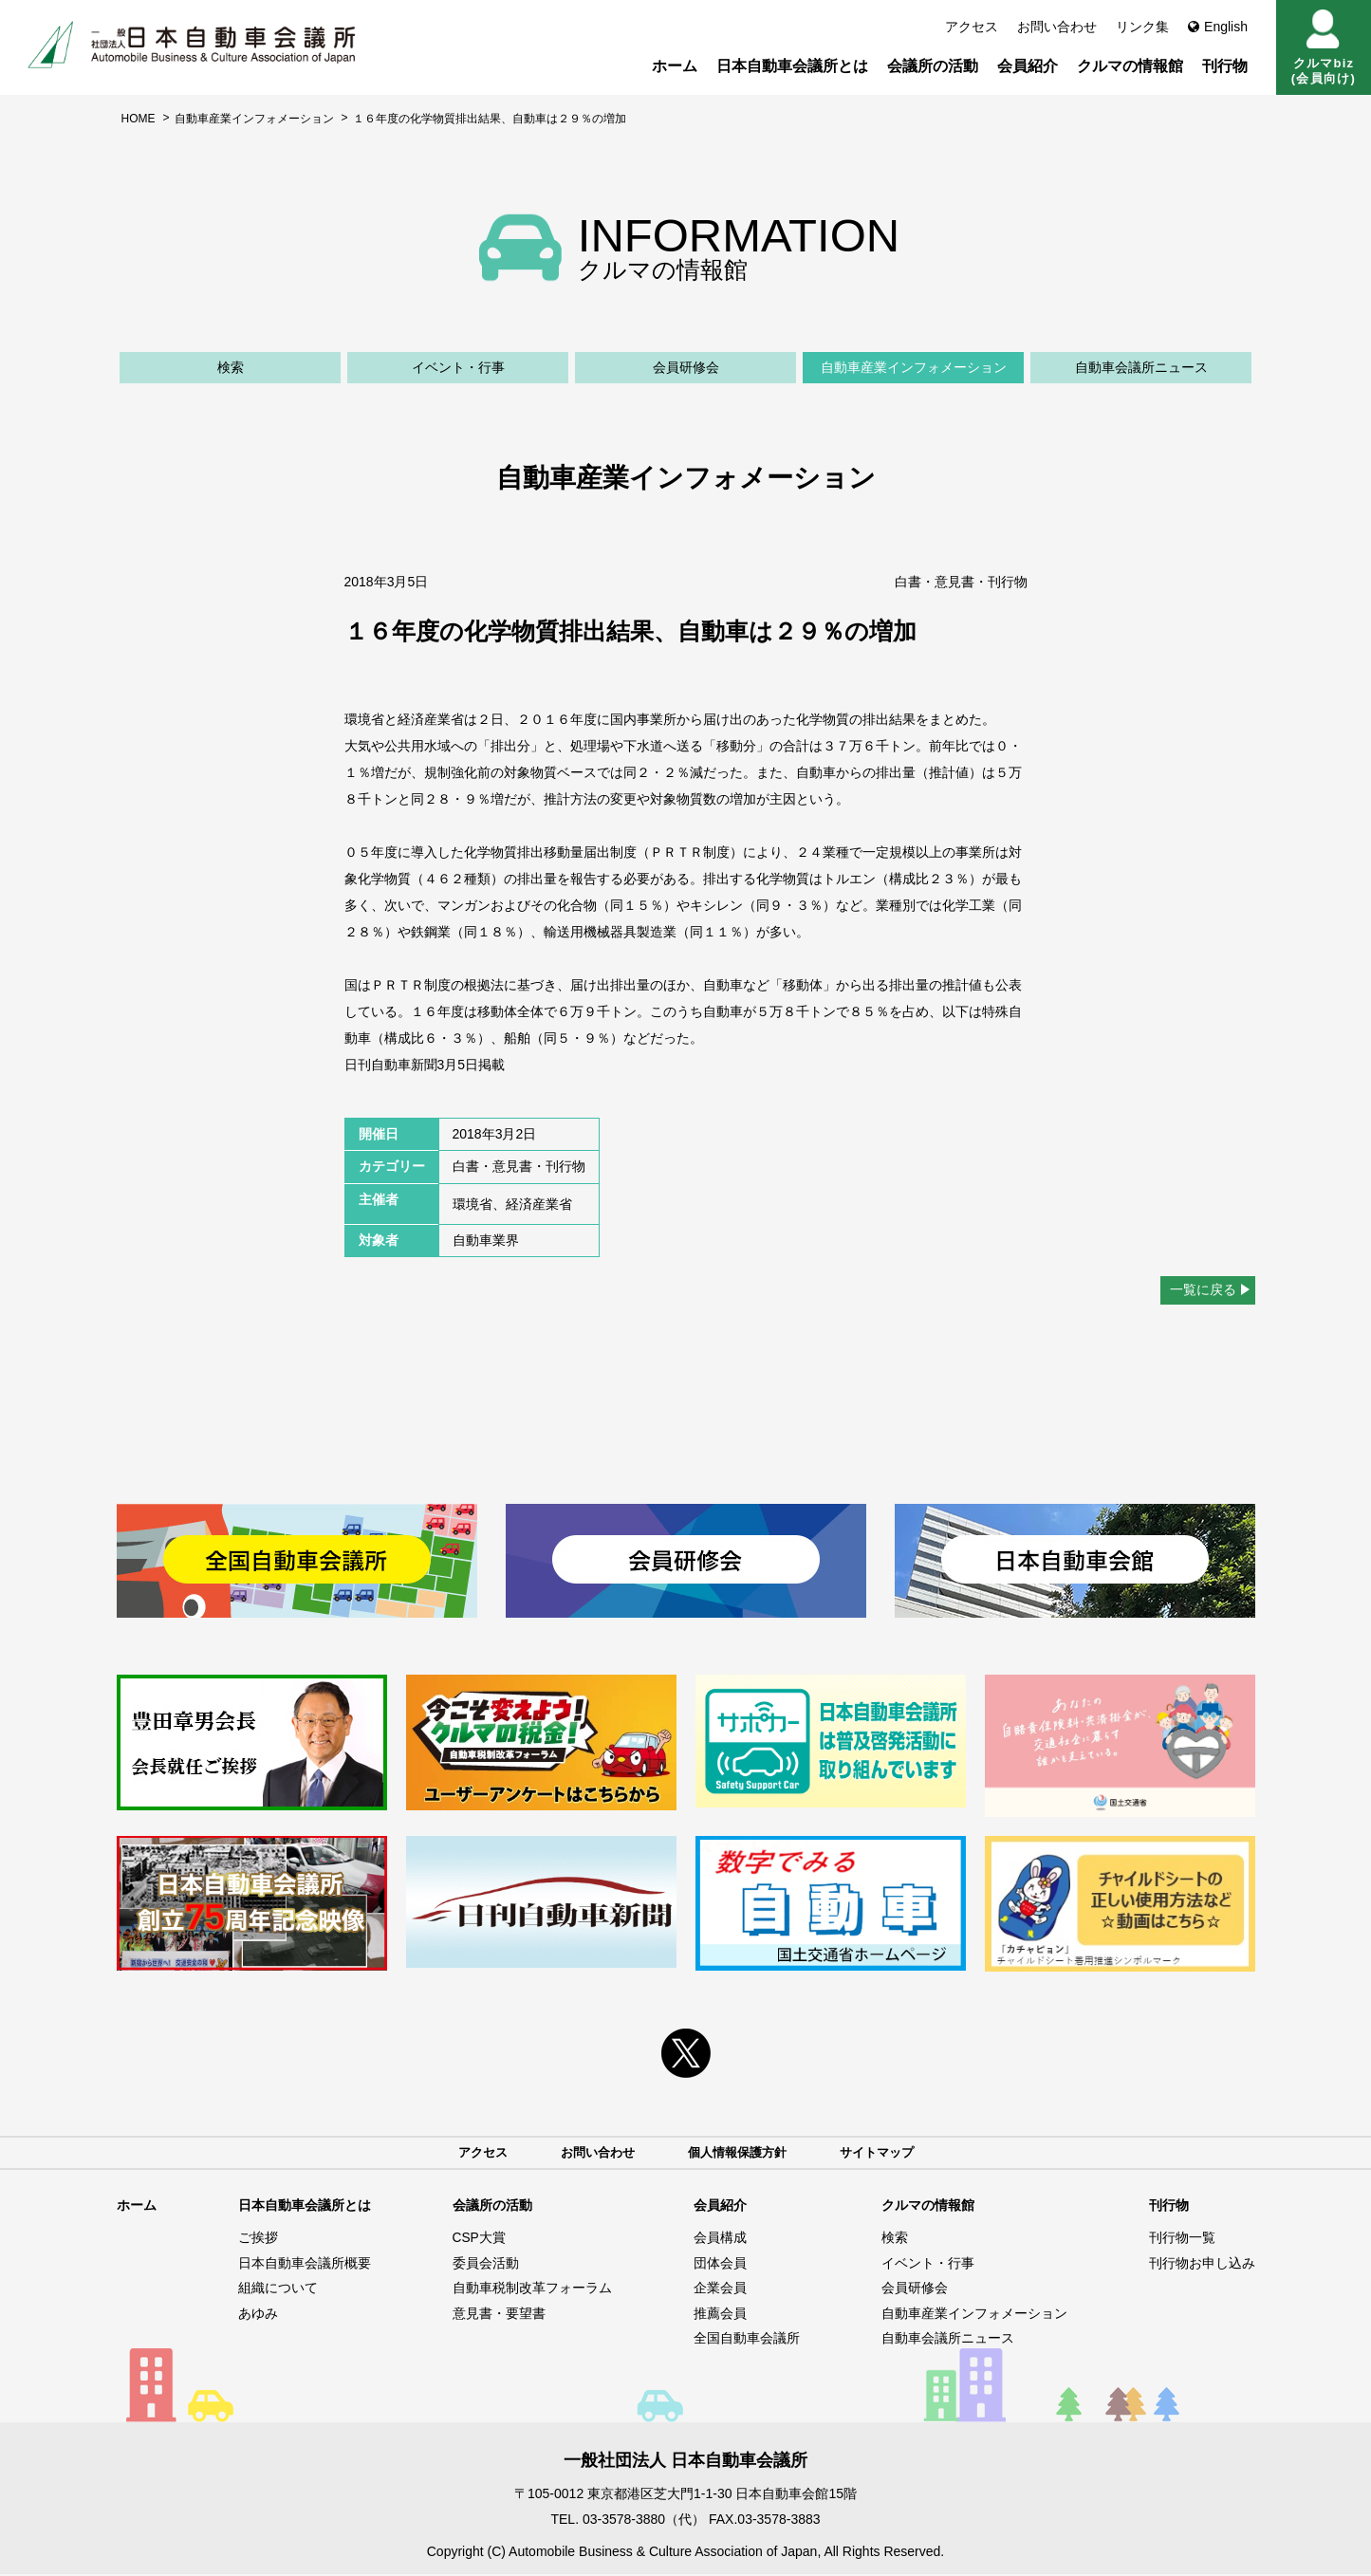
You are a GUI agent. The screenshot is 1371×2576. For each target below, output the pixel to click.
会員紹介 (1027, 66)
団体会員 (720, 2263)
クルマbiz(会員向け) (1323, 47)
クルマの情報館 (1130, 66)
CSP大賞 (480, 2238)
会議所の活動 (932, 66)
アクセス (971, 26)
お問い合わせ (1057, 26)
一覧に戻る (1203, 1289)
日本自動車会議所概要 (304, 2263)
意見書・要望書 (499, 2314)
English (1218, 26)
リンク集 (1142, 26)
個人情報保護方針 (739, 2152)
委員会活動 (486, 2263)
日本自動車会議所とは (792, 66)
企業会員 (720, 2289)
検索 (230, 367)
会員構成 (720, 2238)
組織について (278, 2289)
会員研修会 (686, 367)
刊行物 (1225, 66)
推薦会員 (720, 2314)
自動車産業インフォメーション (254, 118)
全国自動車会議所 (747, 2339)
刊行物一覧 (1182, 2238)
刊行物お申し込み (1202, 2263)
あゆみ (258, 2314)
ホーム (674, 66)
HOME (138, 118)
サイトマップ (885, 2152)
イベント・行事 (458, 367)
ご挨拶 (258, 2238)
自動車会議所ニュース (1141, 367)
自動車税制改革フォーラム (532, 2289)
